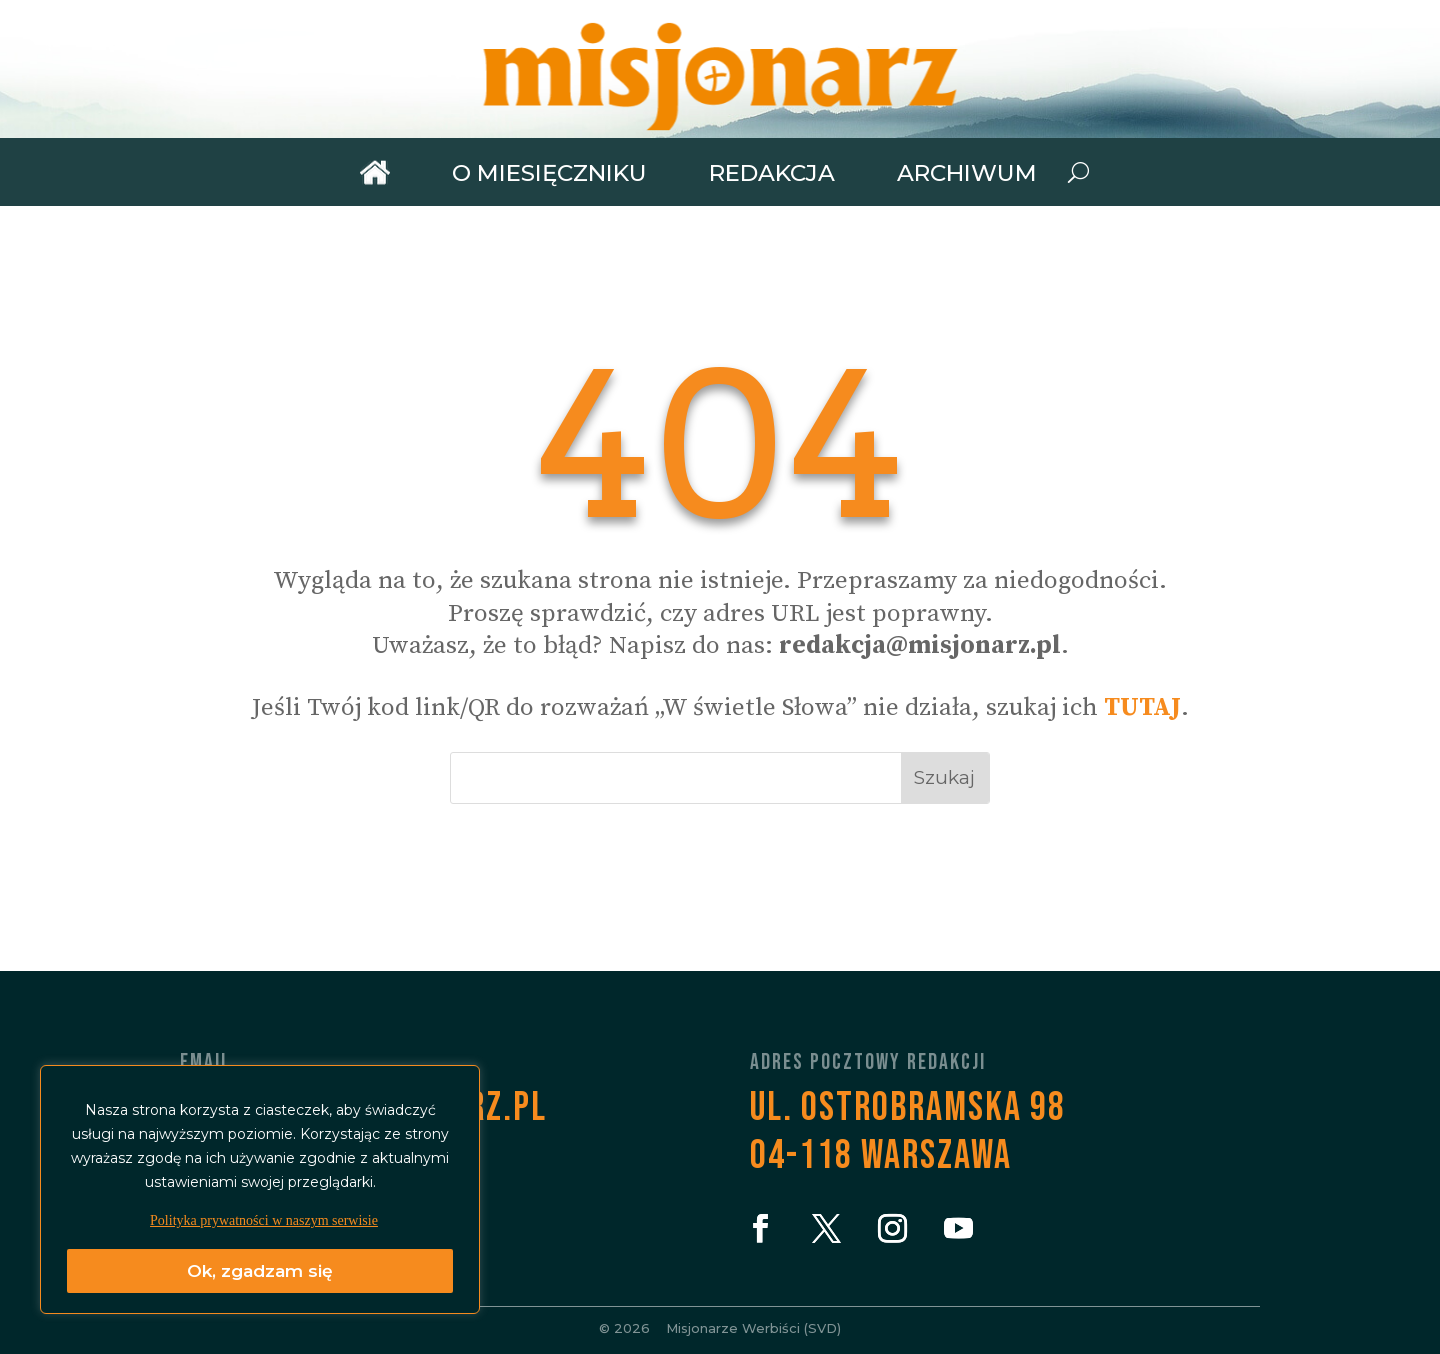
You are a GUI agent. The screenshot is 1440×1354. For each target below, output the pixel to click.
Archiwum (967, 173)
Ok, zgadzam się (260, 1271)
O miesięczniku (549, 173)
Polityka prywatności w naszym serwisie (264, 1220)
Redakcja (772, 173)
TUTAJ (1142, 707)
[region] (260, 1189)
